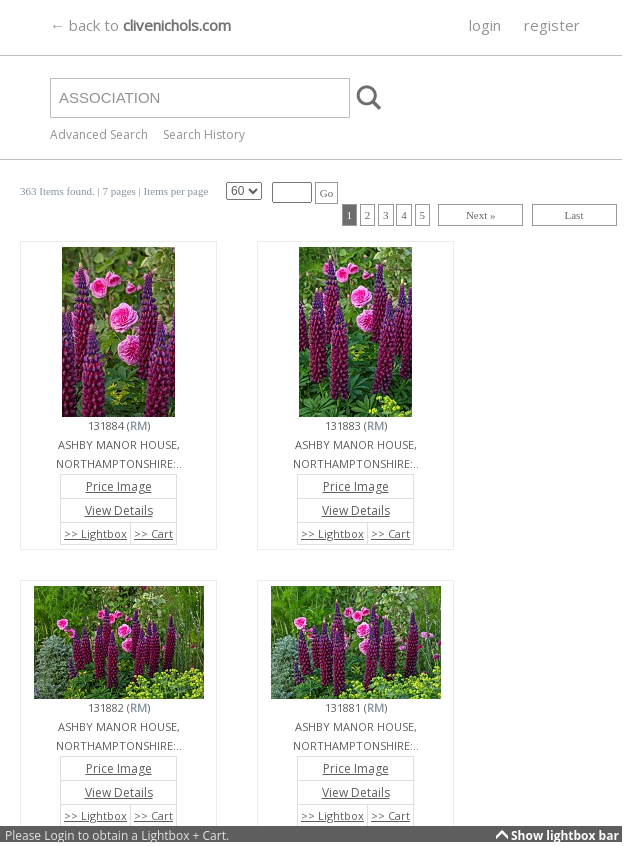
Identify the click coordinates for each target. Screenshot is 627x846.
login (485, 25)
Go (326, 193)
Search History (204, 134)
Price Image (119, 486)
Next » (481, 215)
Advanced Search (99, 134)
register (552, 25)
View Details (119, 510)
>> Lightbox (95, 533)
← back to (140, 25)
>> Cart (153, 533)
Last (574, 215)
